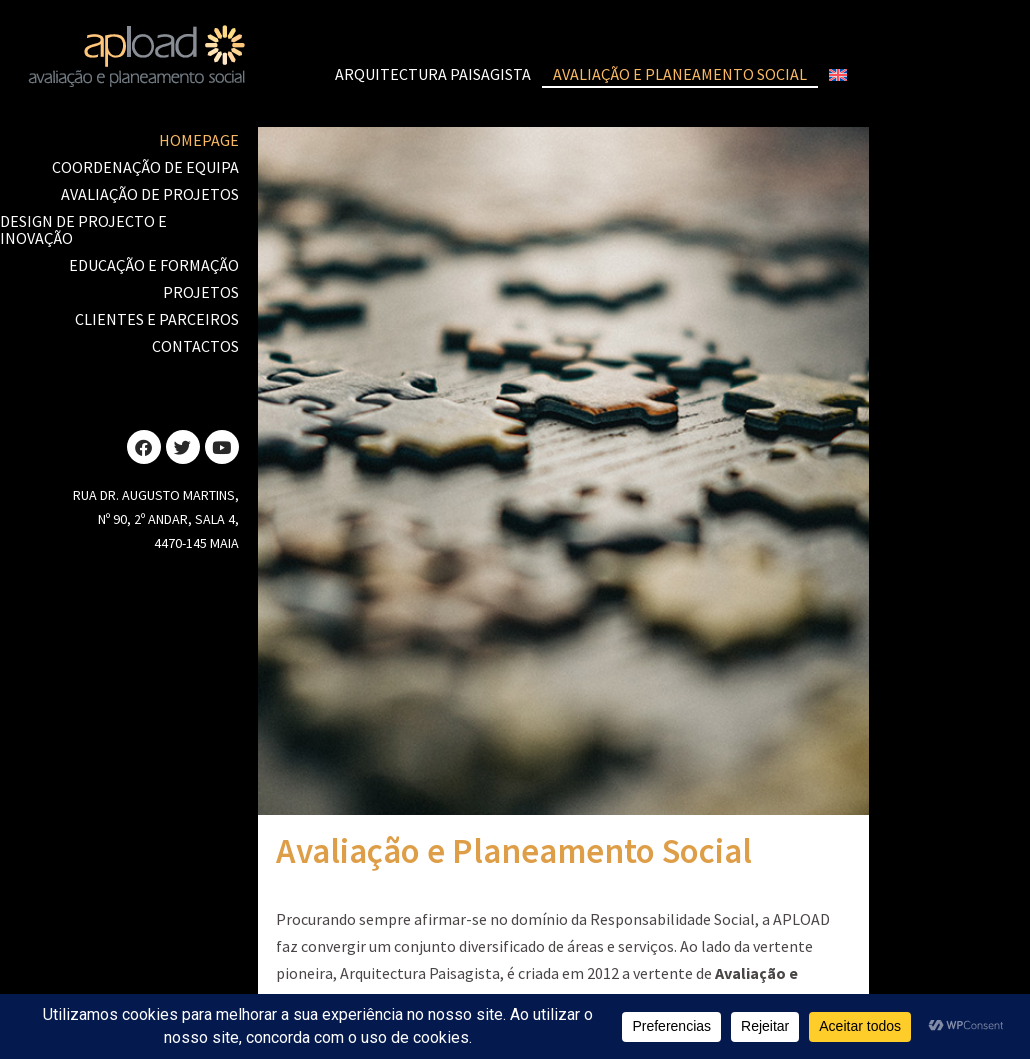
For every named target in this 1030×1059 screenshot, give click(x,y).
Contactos (195, 346)
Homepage (199, 140)
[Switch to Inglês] (838, 74)
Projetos (201, 292)
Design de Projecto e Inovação (83, 229)
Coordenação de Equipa (145, 167)
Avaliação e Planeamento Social (680, 74)
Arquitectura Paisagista (433, 74)
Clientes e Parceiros (157, 319)
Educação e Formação (154, 265)
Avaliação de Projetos (150, 194)
